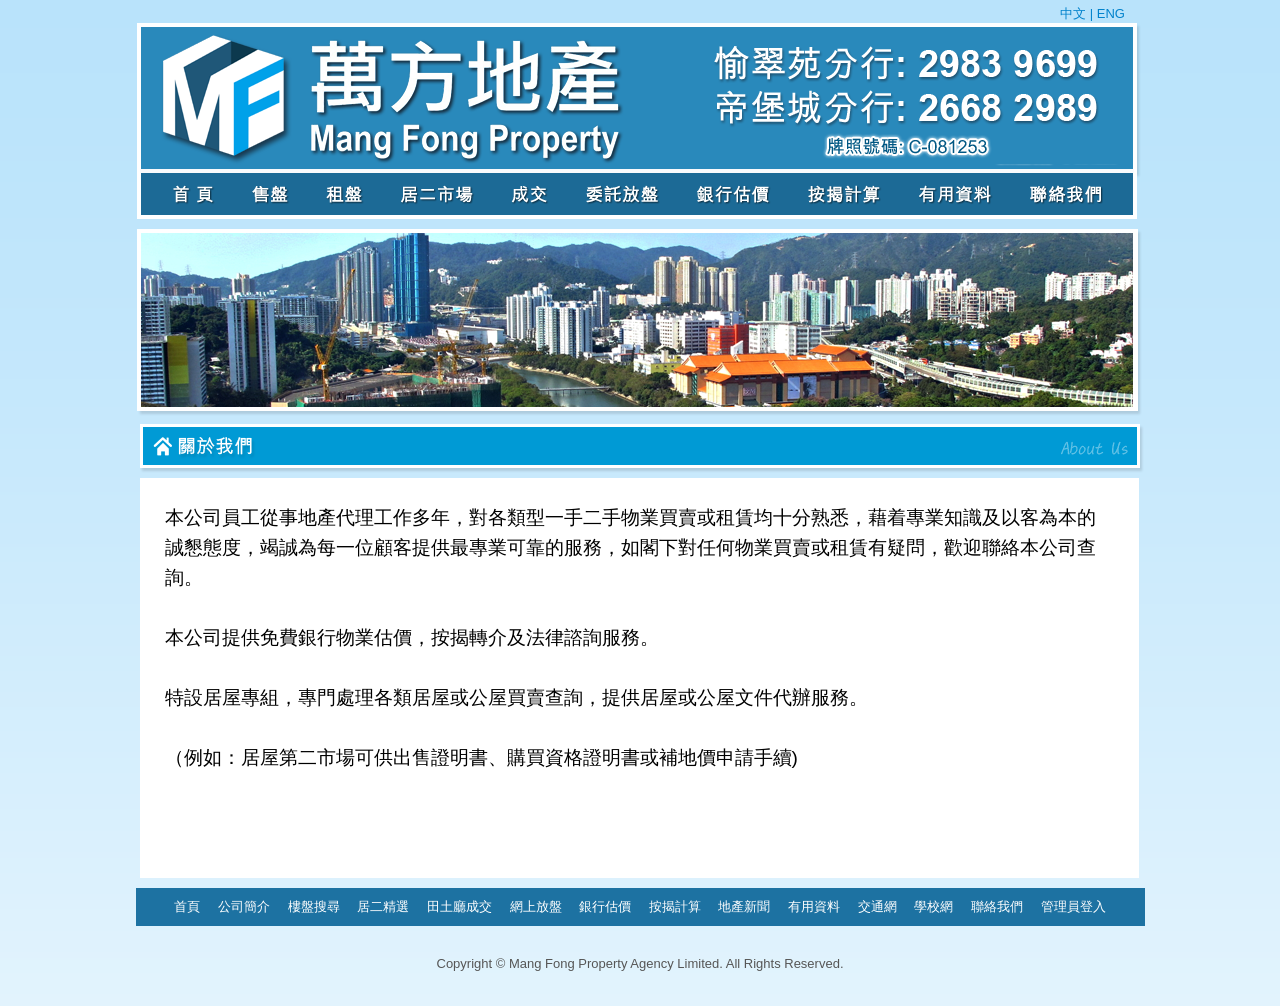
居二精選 (383, 906)
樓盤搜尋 (314, 906)
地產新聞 (744, 906)
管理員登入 (1073, 906)
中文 (1075, 13)
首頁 (187, 906)
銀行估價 (605, 906)
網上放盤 (536, 906)
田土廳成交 (459, 906)
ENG (1109, 13)
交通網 (877, 906)
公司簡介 (244, 906)
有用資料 (814, 906)
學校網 (933, 906)
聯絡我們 (997, 906)
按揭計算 (675, 906)
